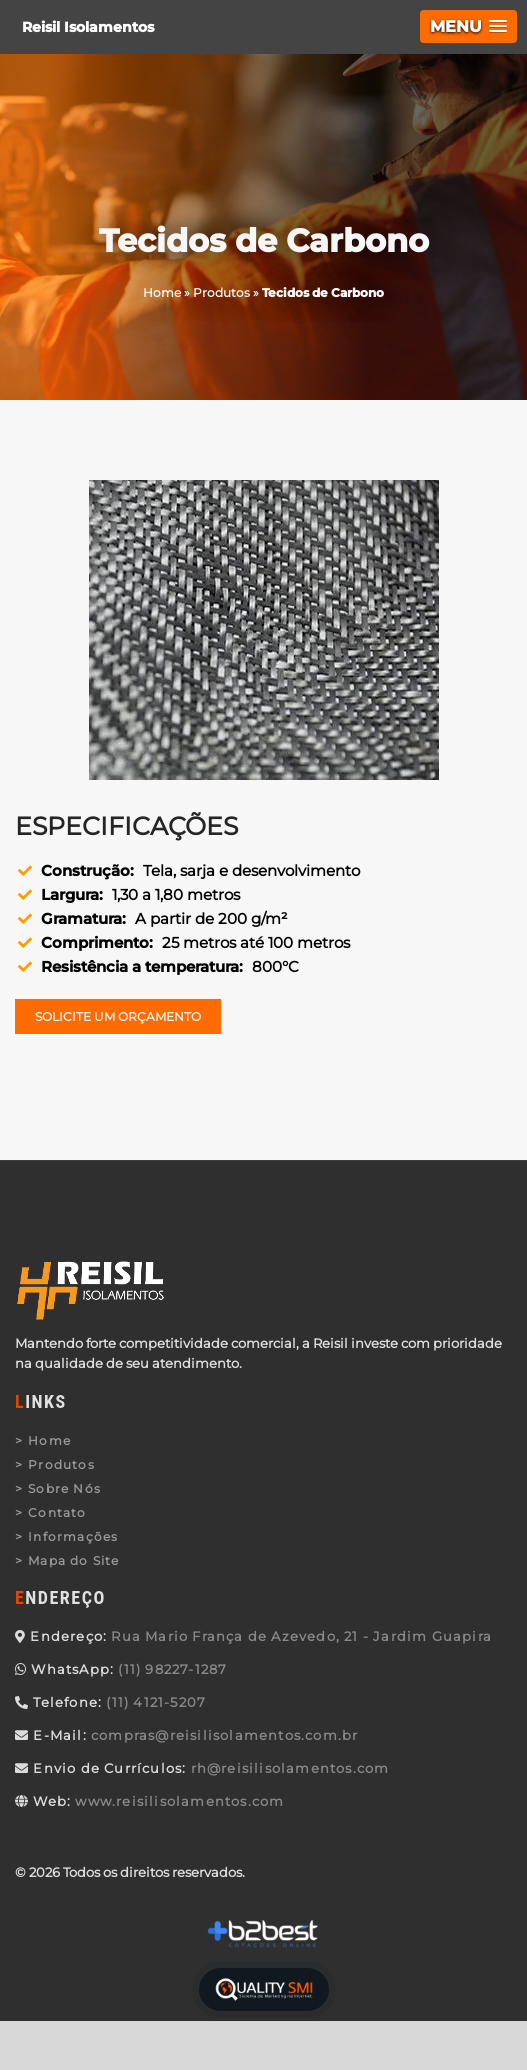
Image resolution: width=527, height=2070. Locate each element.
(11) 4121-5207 (156, 1702)
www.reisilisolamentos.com (179, 1801)
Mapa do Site (73, 1560)
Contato (57, 1512)
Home (49, 1440)
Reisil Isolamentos (88, 27)
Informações (73, 1536)
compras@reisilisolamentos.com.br (224, 1735)
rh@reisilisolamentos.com (290, 1768)
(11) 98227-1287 (172, 1669)
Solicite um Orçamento (118, 1016)
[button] (468, 26)
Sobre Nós (64, 1488)
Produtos (61, 1464)
